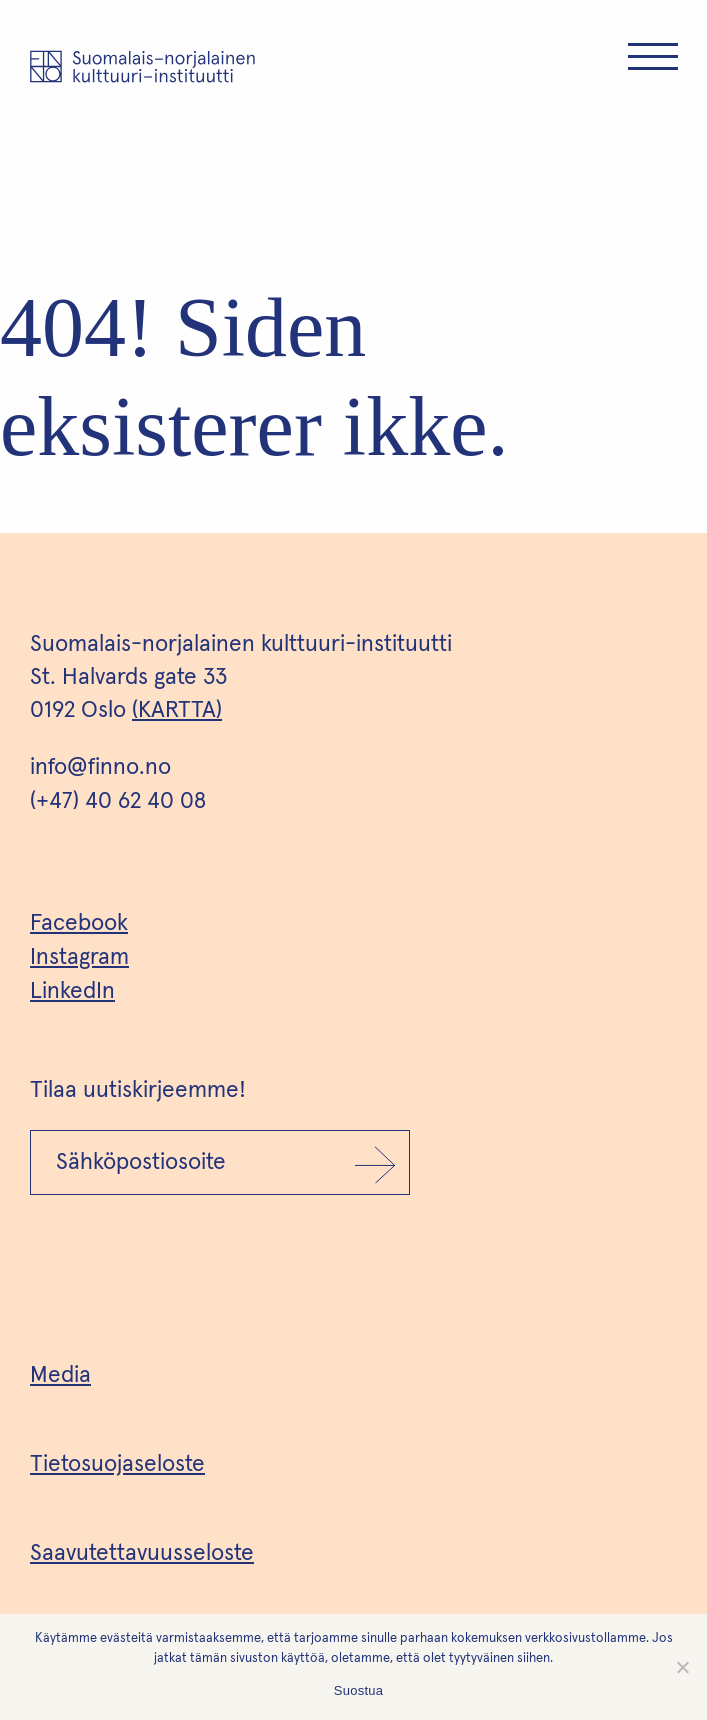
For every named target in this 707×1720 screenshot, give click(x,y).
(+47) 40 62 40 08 (118, 801)
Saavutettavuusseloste (142, 1553)
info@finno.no (100, 767)
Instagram (79, 957)
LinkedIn (72, 991)
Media (60, 1375)
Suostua (358, 1690)
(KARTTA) (177, 710)
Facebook (79, 923)
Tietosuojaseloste (117, 1464)
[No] (682, 1667)
